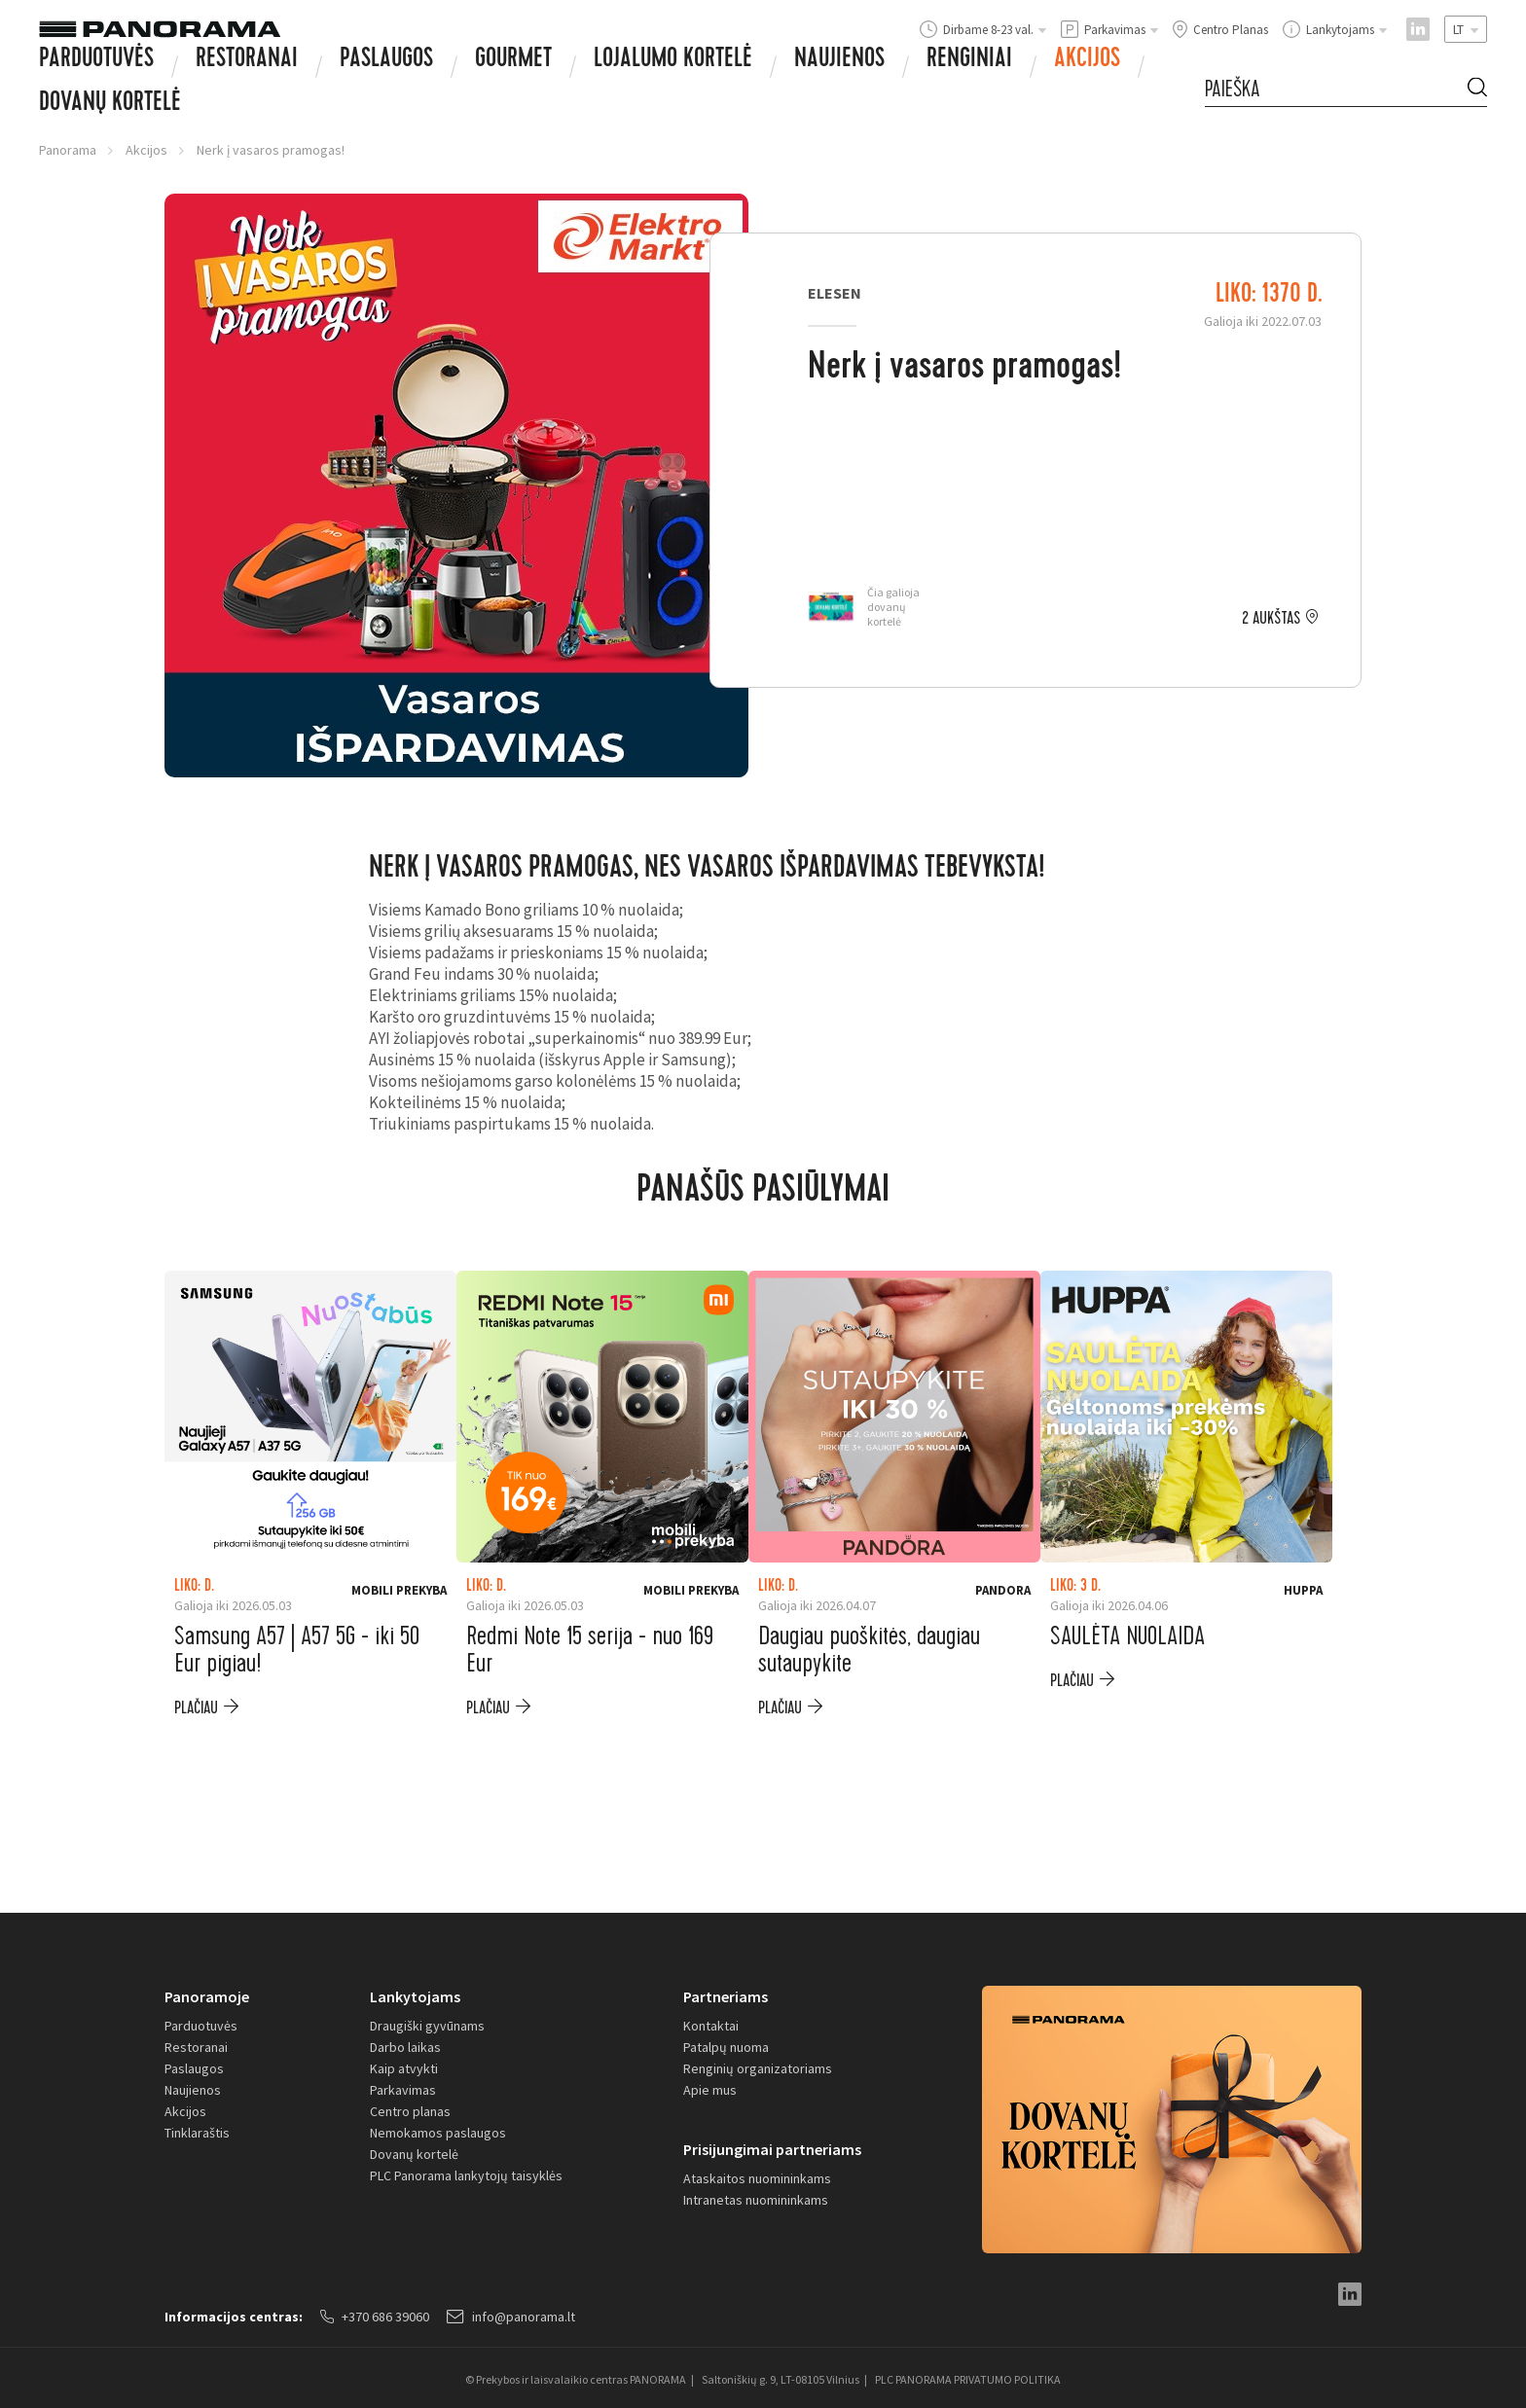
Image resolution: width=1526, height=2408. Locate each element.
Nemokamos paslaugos (438, 2132)
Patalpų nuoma (726, 2047)
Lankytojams (415, 1996)
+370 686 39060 (374, 2316)
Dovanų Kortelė (110, 104)
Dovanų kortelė (414, 2154)
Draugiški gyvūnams (427, 2025)
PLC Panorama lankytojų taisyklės (466, 2175)
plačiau (196, 1708)
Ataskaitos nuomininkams (757, 2178)
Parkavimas (403, 2090)
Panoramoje (206, 1996)
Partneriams (725, 1996)
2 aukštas (1271, 619)
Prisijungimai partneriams (772, 2149)
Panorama (67, 150)
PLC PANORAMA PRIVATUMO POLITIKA (968, 2379)
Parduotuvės (96, 60)
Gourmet (513, 60)
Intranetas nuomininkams (755, 2200)
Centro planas (410, 2111)
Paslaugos (386, 60)
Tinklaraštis (197, 2132)
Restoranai (247, 60)
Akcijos (1087, 60)
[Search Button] (1477, 90)
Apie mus (710, 2090)
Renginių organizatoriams (757, 2068)
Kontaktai (711, 2025)
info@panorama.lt (511, 2316)
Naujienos (839, 60)
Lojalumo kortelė (673, 60)
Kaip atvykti (404, 2068)
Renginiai (969, 60)
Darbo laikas (405, 2047)
